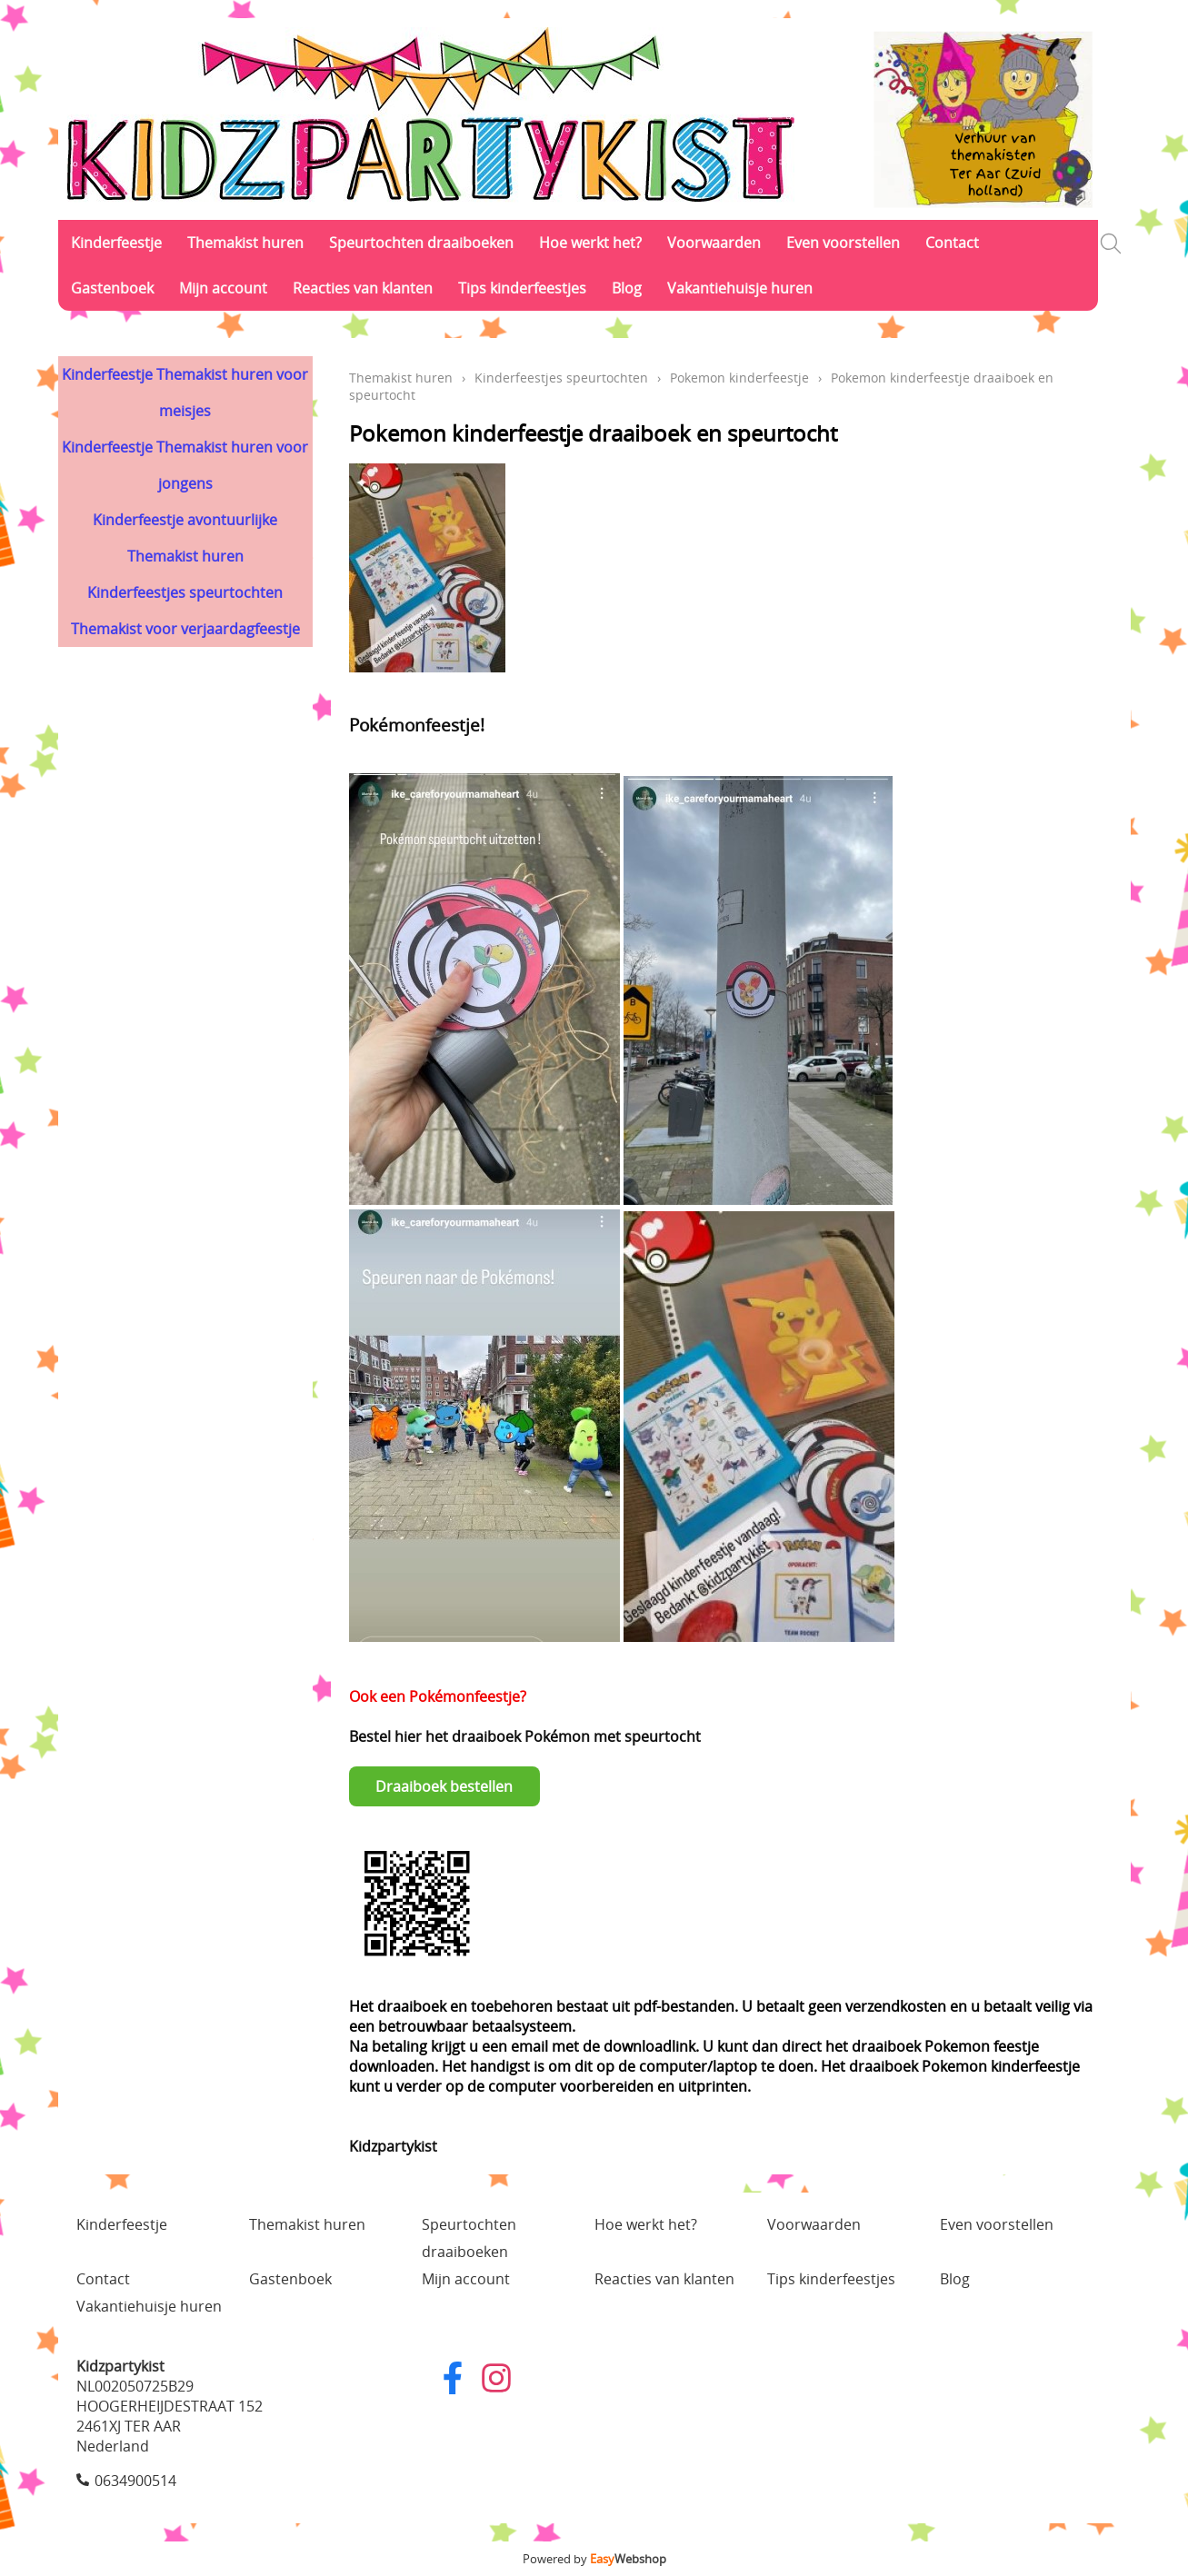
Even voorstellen (843, 243)
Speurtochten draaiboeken (421, 243)
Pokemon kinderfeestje (739, 377)
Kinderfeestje (116, 243)
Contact (952, 243)
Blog (627, 288)
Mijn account (223, 288)
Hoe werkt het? (590, 243)
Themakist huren (245, 243)
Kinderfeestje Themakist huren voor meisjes (185, 392)
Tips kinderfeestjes (522, 288)
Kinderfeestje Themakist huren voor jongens (185, 465)
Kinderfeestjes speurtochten (185, 592)
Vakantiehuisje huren (740, 288)
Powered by (594, 2559)
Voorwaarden (714, 243)
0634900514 (135, 2481)
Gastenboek (112, 288)
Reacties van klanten (363, 288)
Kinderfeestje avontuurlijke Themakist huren (185, 538)
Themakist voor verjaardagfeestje (185, 629)
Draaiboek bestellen (444, 1786)
